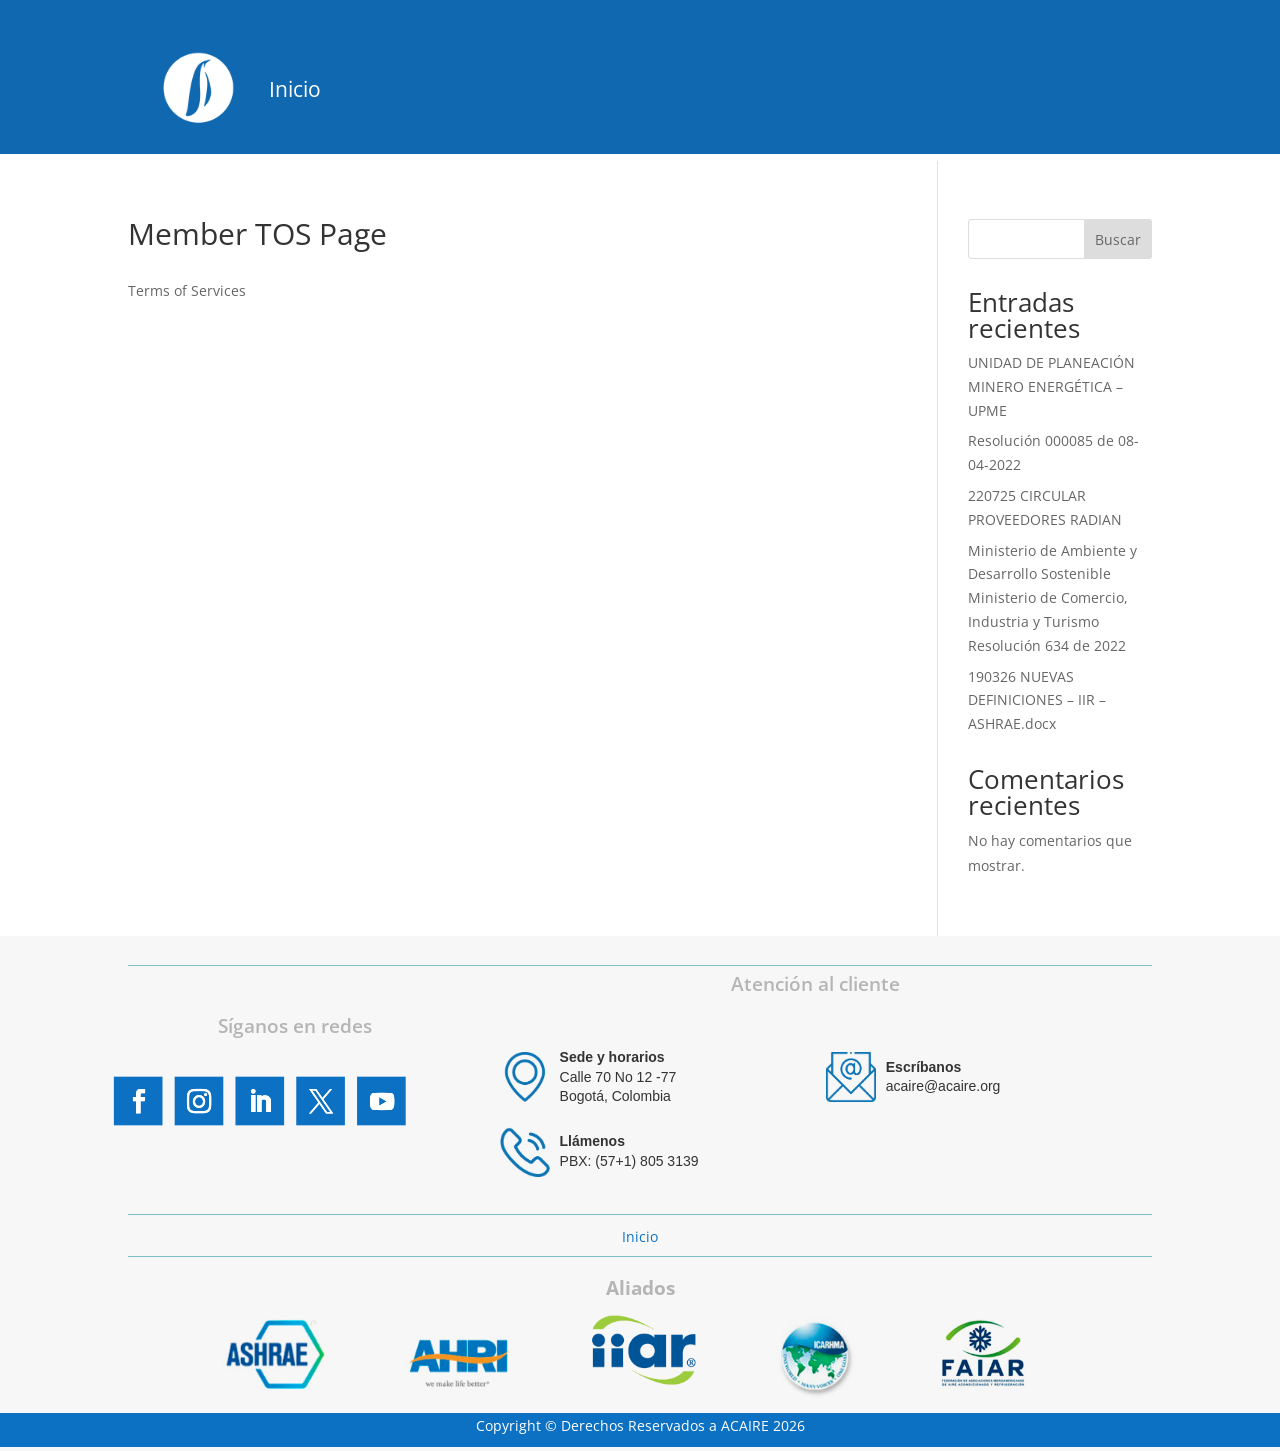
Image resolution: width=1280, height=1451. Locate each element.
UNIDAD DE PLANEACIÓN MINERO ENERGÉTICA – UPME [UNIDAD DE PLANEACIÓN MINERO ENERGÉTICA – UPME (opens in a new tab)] (1051, 386)
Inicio (295, 89)
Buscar (1118, 239)
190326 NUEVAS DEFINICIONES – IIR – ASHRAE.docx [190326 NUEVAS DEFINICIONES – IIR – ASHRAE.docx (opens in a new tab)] (1037, 700)
